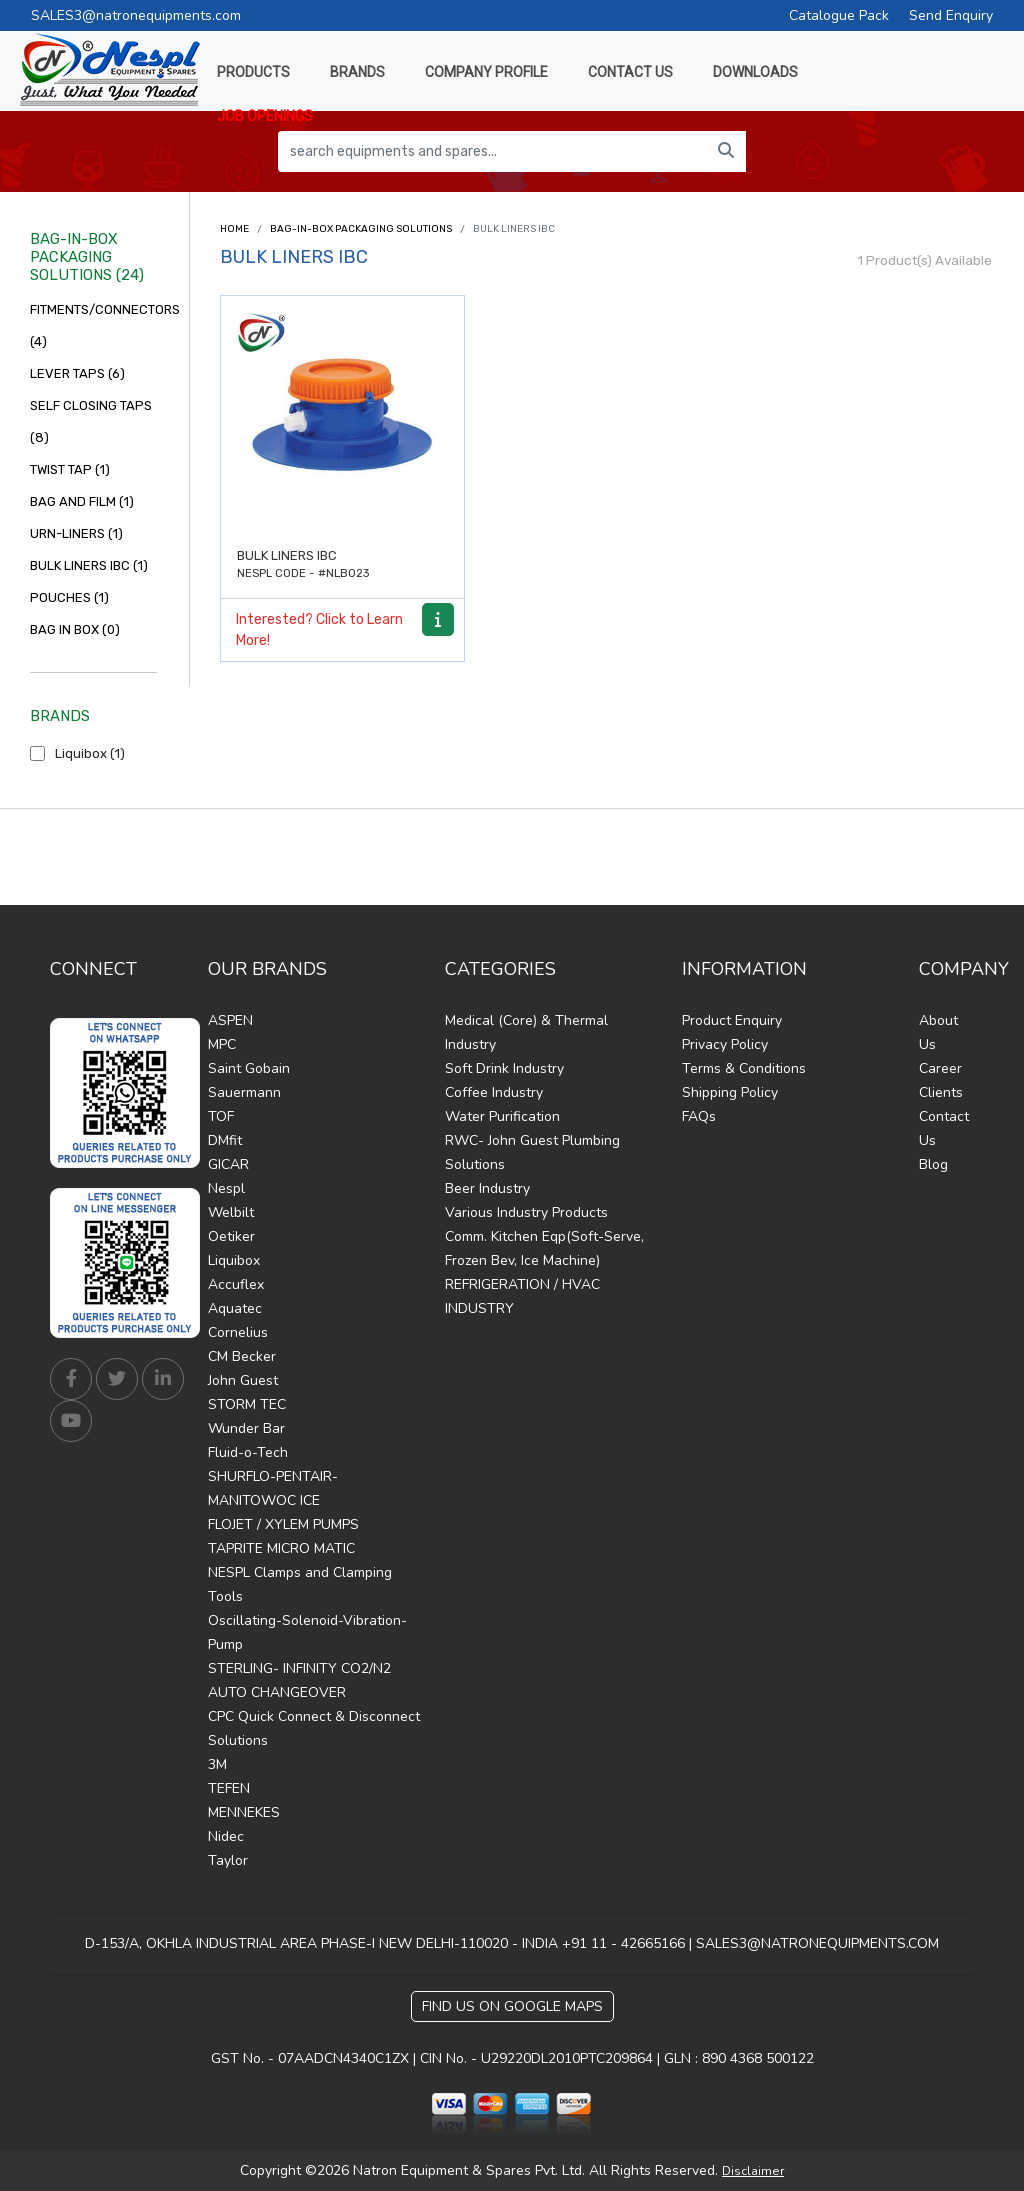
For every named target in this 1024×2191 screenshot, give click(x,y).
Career (940, 1068)
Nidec (226, 1836)
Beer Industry (487, 1188)
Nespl (226, 1188)
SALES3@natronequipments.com (136, 15)
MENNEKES (244, 1812)
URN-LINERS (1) (76, 533)
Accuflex (236, 1284)
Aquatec (235, 1308)
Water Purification (502, 1116)
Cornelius (238, 1332)
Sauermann (244, 1092)
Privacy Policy (725, 1044)
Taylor (228, 1860)
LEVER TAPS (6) (77, 373)
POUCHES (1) (69, 597)
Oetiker (231, 1236)
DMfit (225, 1140)
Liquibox (234, 1260)
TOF (221, 1116)
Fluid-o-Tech (248, 1452)
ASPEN (230, 1020)
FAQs (699, 1116)
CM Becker (242, 1356)
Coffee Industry (494, 1092)
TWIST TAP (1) (70, 469)
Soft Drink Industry (504, 1068)
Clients (941, 1092)
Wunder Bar (246, 1428)
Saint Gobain (249, 1068)
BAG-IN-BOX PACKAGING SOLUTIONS (361, 229)
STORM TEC (247, 1404)
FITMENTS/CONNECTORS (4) (93, 325)
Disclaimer (753, 2171)
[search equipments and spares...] (492, 151)
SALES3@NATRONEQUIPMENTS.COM (817, 1943)
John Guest (243, 1380)
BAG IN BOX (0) (75, 629)
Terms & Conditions (744, 1068)
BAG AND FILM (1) (82, 501)
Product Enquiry (732, 1020)
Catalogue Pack (839, 15)
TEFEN (229, 1788)
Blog (933, 1164)
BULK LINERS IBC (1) (89, 565)
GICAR (228, 1164)
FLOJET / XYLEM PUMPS (283, 1524)
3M (217, 1764)
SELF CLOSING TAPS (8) (91, 421)
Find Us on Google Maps (512, 2006)
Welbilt (231, 1212)
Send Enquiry (951, 15)
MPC (222, 1044)
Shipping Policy (730, 1092)
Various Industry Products (526, 1212)
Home (234, 229)
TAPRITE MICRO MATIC (281, 1548)
